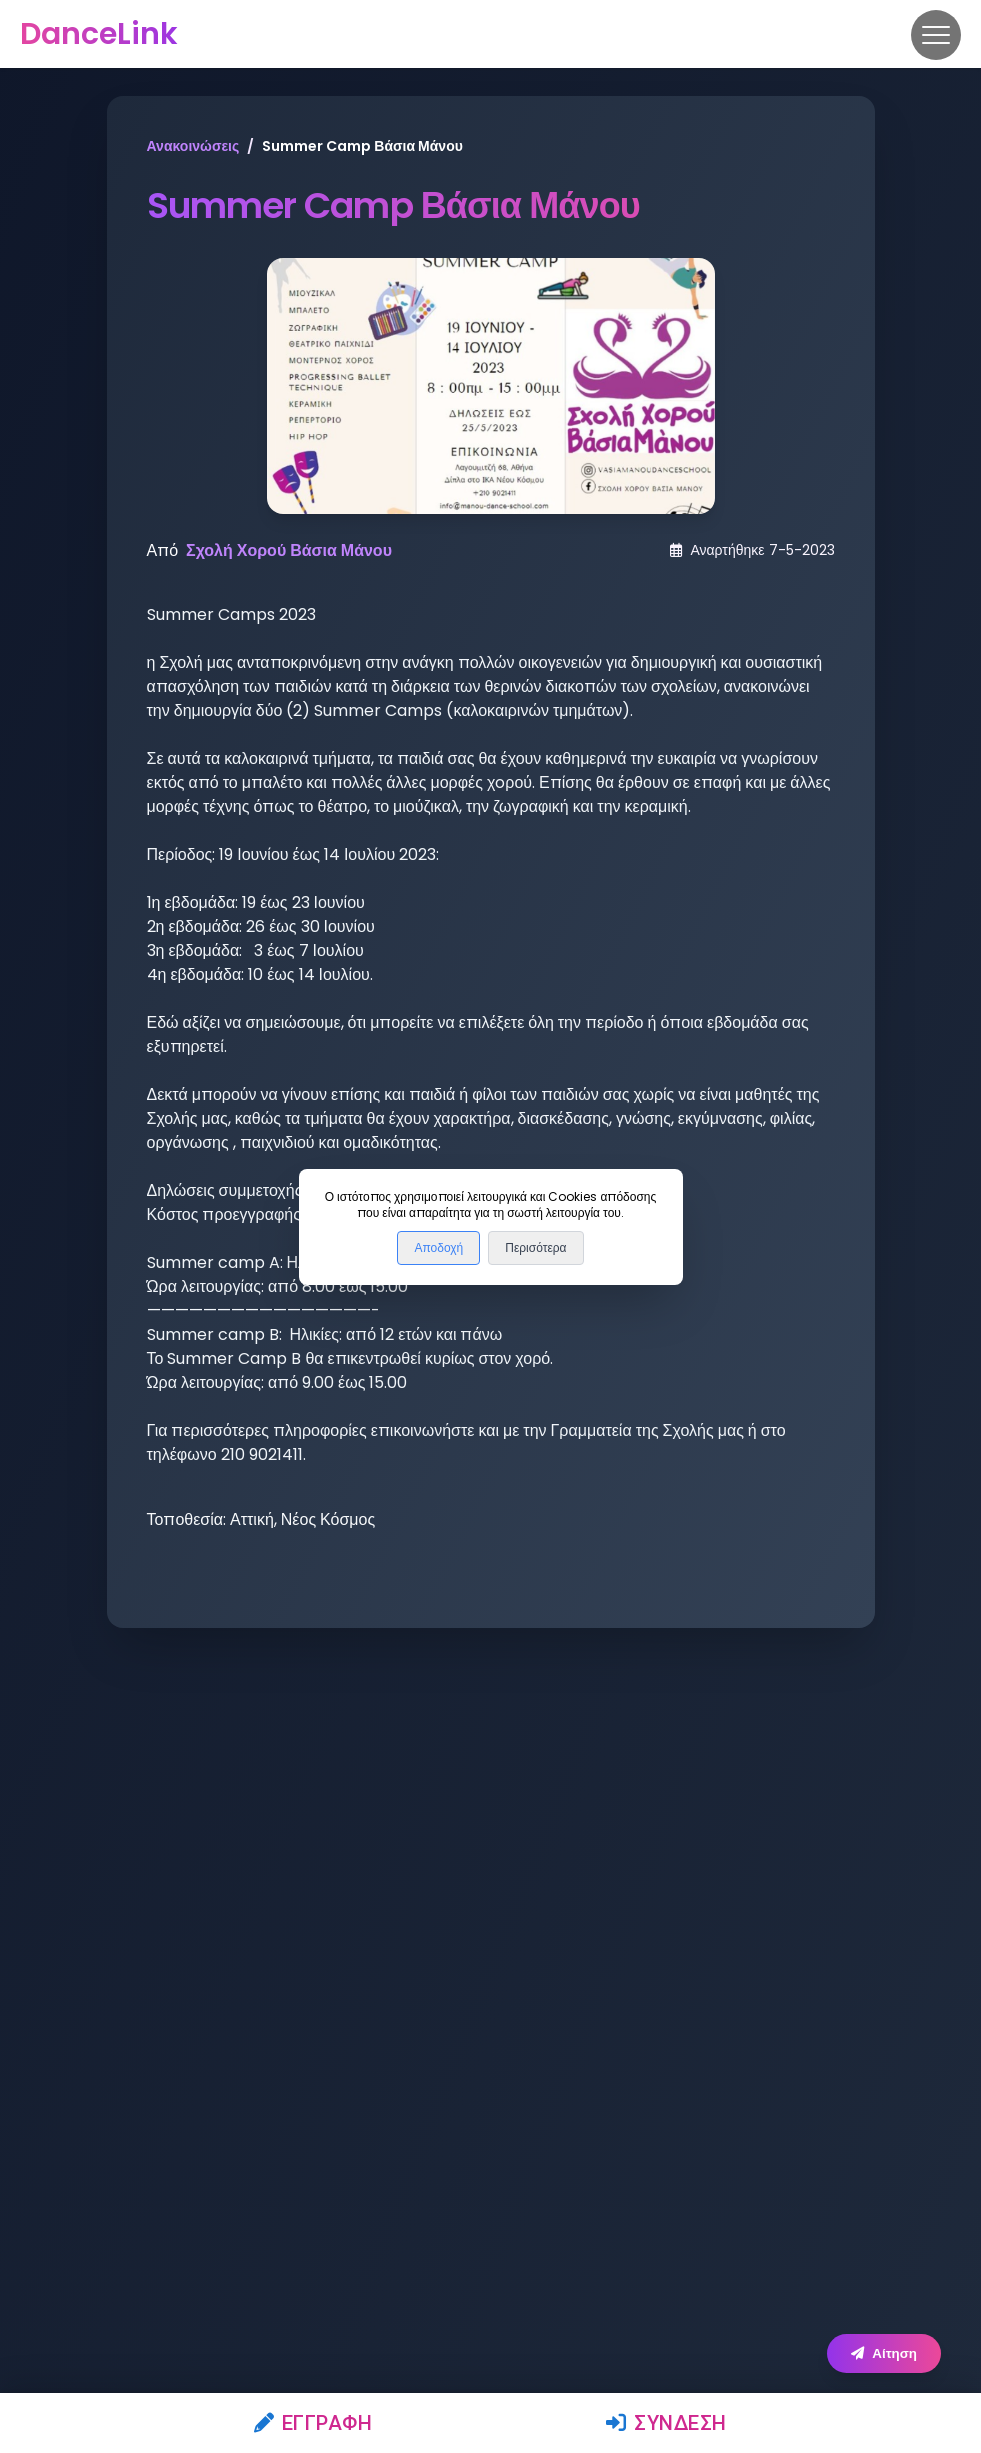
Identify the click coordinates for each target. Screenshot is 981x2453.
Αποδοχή (438, 1248)
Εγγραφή (313, 2423)
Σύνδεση (666, 2423)
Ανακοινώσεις (193, 146)
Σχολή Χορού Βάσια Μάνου (289, 550)
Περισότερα (535, 1248)
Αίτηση (884, 2353)
